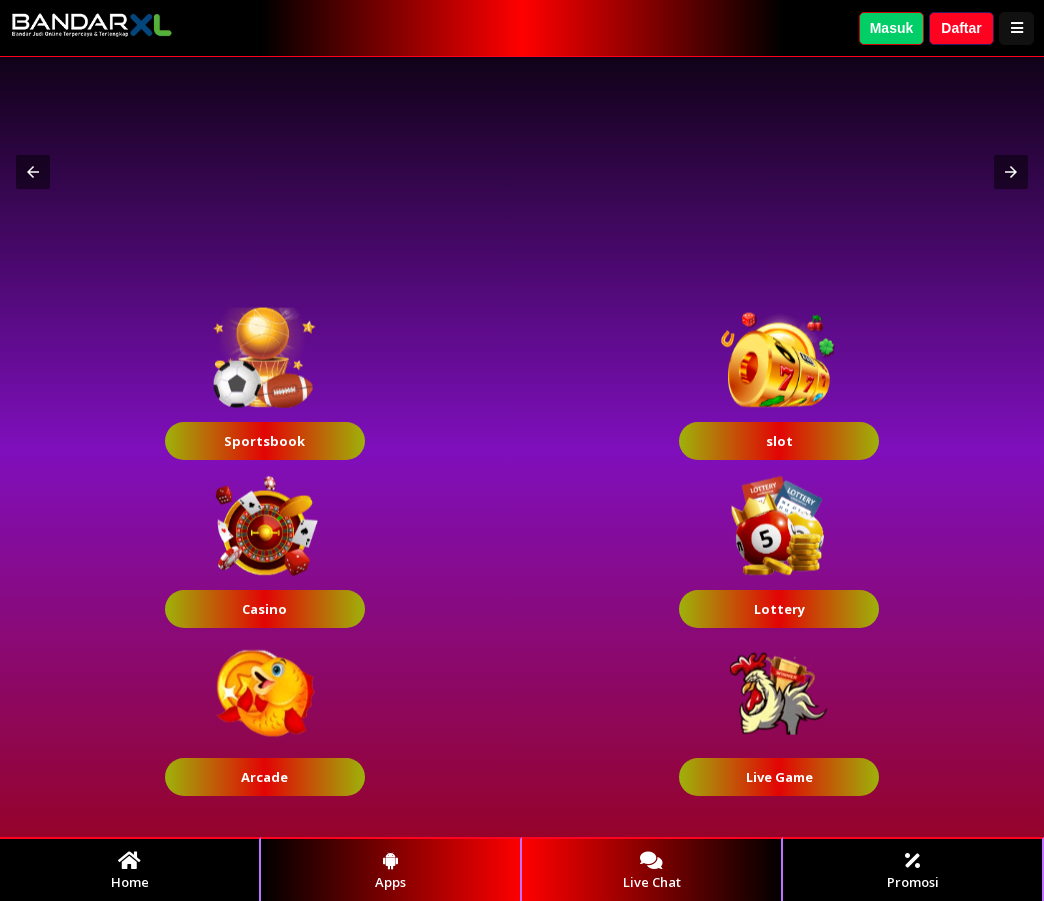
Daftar (961, 28)
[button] (33, 172)
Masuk (892, 28)
